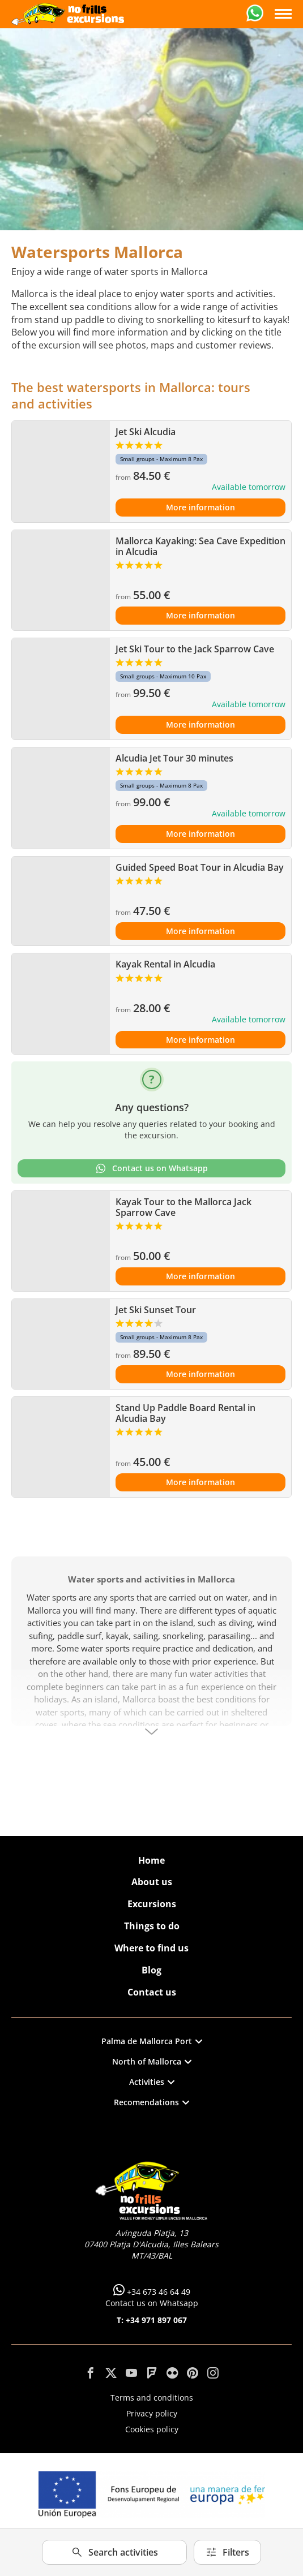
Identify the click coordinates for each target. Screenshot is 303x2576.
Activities (151, 2081)
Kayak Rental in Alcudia (165, 964)
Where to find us (151, 1948)
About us (151, 1882)
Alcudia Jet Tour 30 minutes (174, 758)
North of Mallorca (151, 2061)
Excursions (151, 1904)
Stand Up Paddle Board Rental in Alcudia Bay (185, 1413)
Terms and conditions (151, 2397)
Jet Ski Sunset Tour (156, 1310)
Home (151, 1860)
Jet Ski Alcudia (146, 431)
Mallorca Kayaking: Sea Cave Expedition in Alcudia (200, 546)
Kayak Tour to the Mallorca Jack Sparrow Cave (183, 1207)
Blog (151, 1970)
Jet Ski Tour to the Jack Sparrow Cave (195, 649)
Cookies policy (151, 2429)
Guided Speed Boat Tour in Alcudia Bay (200, 867)
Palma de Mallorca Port (151, 2041)
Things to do (152, 1926)
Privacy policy (151, 2413)
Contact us (151, 1992)
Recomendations (151, 2102)
